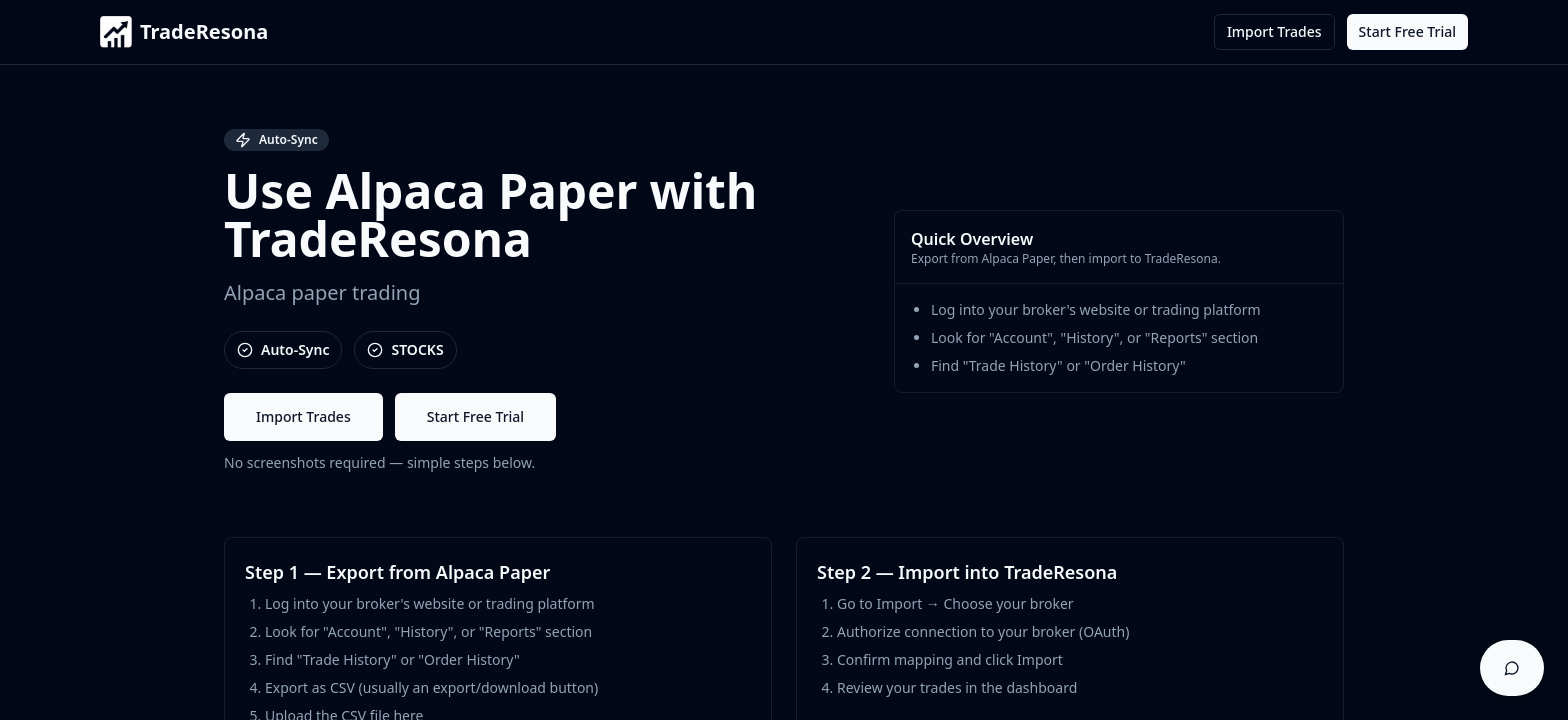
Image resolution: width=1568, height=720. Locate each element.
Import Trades (1274, 31)
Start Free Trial (1407, 31)
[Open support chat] (1512, 668)
